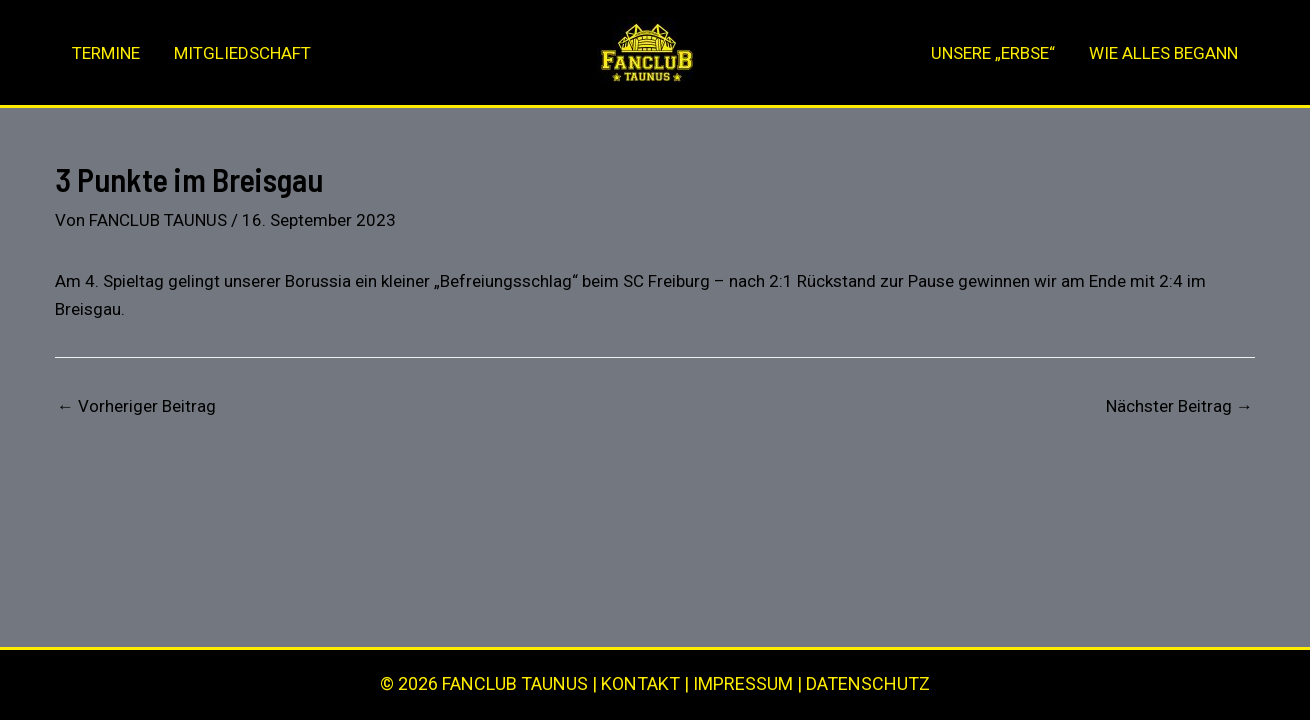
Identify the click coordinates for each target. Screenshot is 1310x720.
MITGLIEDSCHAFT (242, 53)
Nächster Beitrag (1179, 406)
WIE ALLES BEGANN (1163, 53)
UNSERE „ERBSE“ (993, 53)
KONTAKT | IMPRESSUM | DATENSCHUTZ (765, 683)
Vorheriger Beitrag (136, 406)
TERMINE (106, 53)
